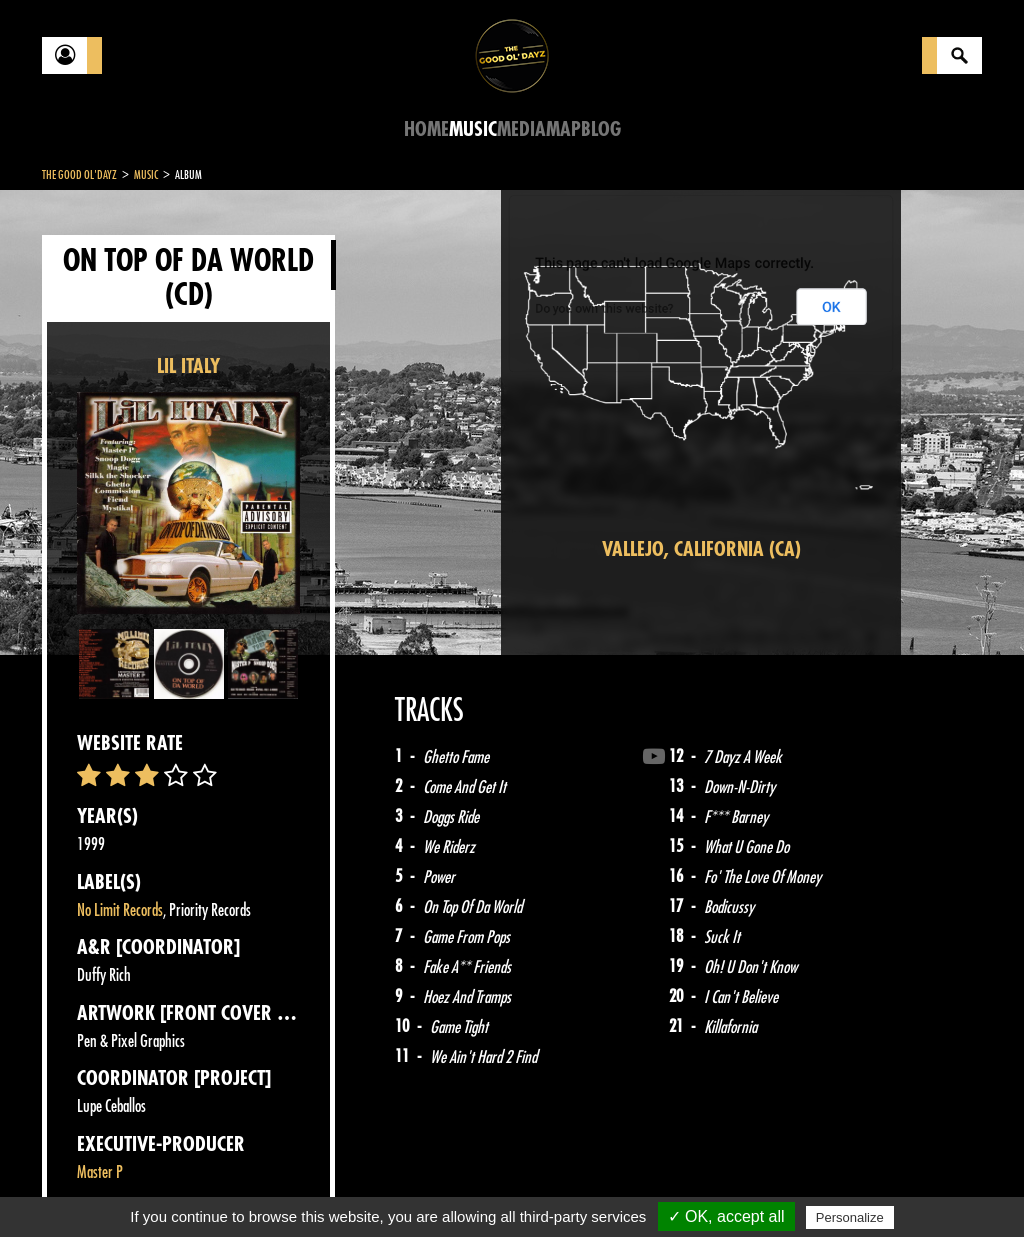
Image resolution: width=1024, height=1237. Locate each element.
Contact (92, 1185)
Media (521, 129)
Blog (601, 129)
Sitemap (372, 1187)
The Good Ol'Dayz (79, 175)
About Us (292, 1187)
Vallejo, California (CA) (701, 549)
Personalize (850, 1217)
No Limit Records (120, 910)
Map (563, 129)
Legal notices (199, 1187)
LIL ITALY (188, 366)
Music (473, 129)
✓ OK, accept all (726, 1216)
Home (426, 129)
